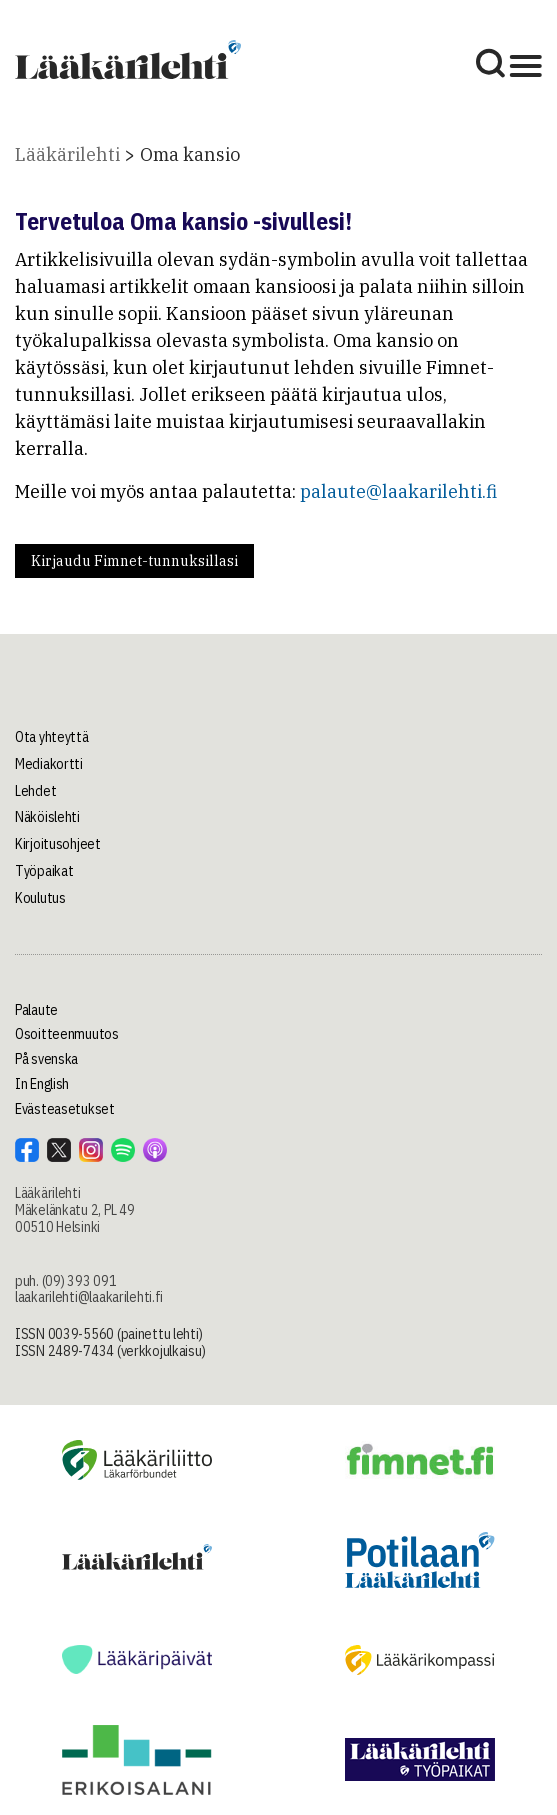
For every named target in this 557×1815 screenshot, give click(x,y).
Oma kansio (190, 154)
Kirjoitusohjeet (58, 844)
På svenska (46, 1059)
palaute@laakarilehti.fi (398, 491)
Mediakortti (49, 764)
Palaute (36, 1010)
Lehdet (35, 791)
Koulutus (40, 898)
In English (42, 1084)
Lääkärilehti (67, 154)
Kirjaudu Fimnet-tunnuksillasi (134, 561)
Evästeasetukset (65, 1109)
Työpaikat (44, 871)
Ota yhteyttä (52, 737)
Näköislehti (47, 817)
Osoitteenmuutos (67, 1034)
